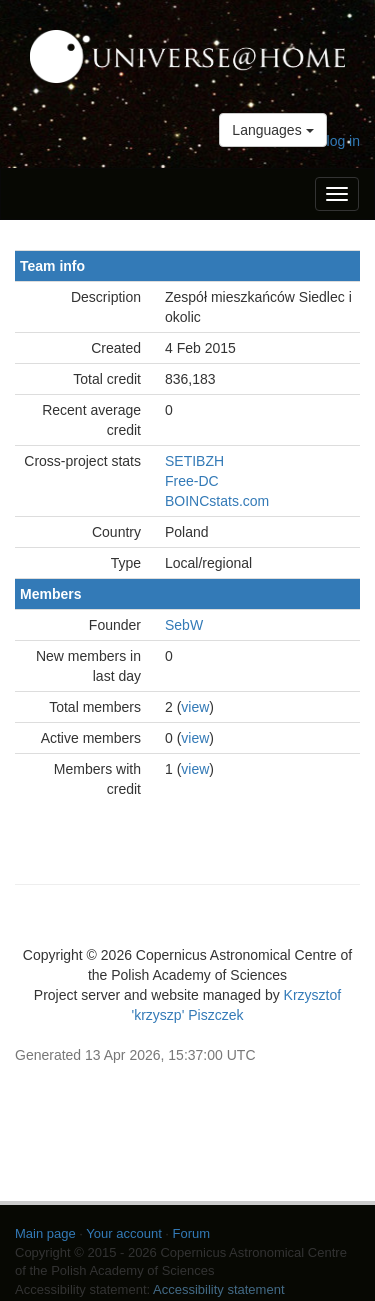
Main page (45, 1233)
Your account (123, 1233)
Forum (192, 1233)
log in (343, 141)
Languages (272, 130)
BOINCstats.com (217, 501)
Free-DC (192, 481)
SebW (184, 625)
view (195, 707)
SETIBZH (194, 461)
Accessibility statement (219, 1289)
